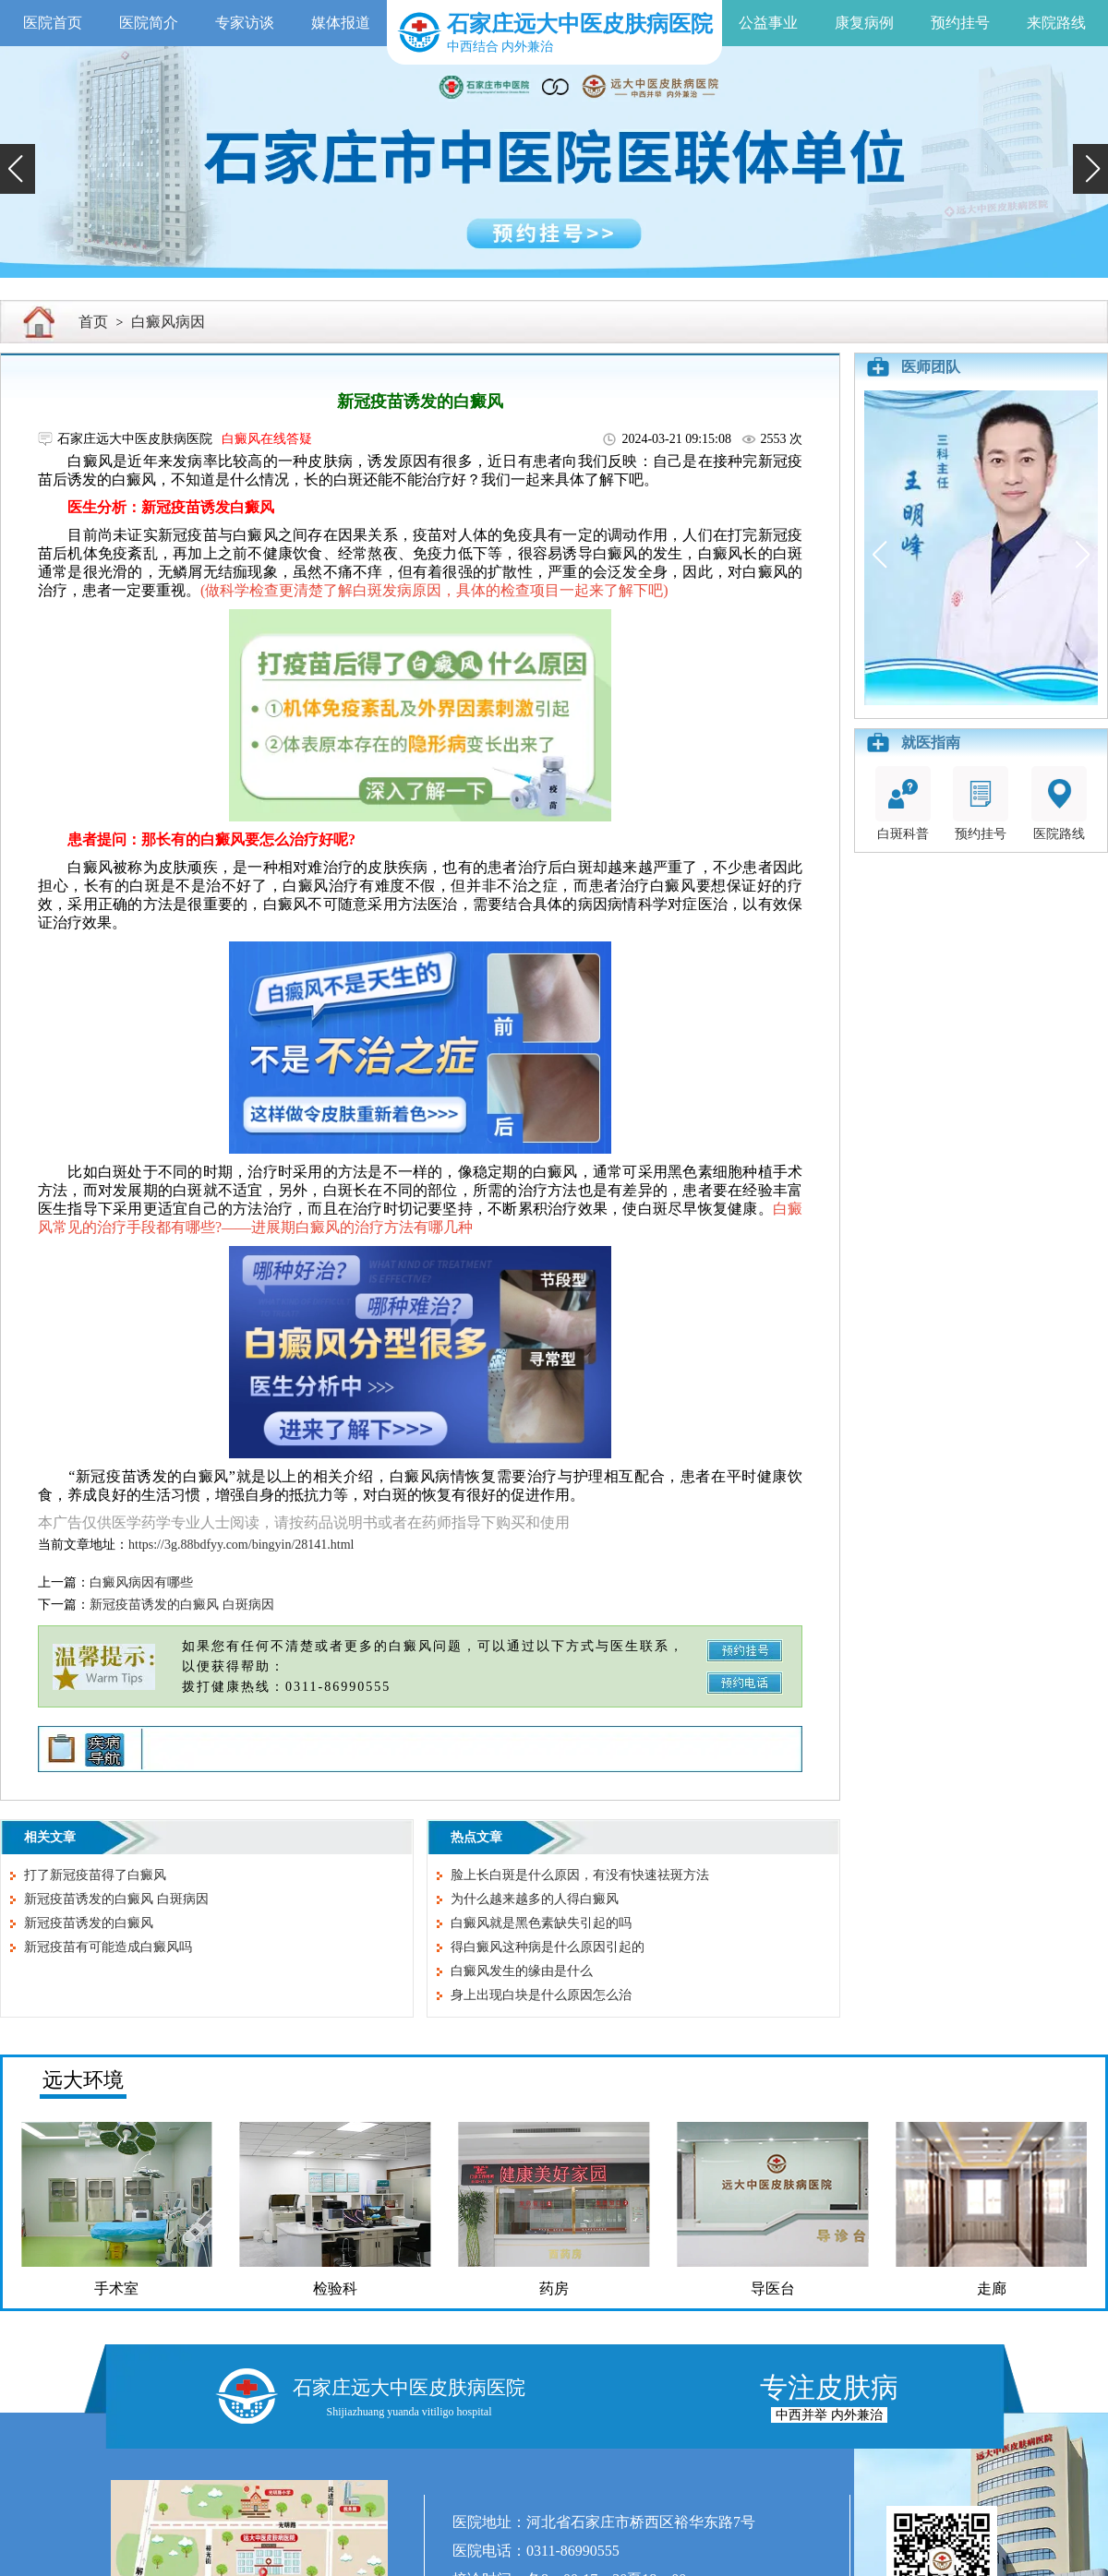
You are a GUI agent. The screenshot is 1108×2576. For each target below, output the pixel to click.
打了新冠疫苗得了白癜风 (95, 1875)
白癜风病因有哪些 (141, 1582)
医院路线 (1059, 803)
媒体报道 (340, 22)
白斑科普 (903, 803)
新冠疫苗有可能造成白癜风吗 (108, 1947)
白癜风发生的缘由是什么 (522, 1971)
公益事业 (768, 22)
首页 (93, 321)
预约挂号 (960, 22)
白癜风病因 (168, 321)
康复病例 (864, 22)
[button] (17, 169)
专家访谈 (244, 22)
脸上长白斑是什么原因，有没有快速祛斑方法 (580, 1875)
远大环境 (83, 2079)
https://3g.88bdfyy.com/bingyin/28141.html (241, 1545)
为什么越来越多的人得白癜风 (535, 1899)
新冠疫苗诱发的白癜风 (88, 1923)
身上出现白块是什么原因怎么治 (541, 1995)
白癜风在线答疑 (267, 439)
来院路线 (1056, 22)
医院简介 (148, 22)
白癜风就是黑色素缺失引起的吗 (541, 1923)
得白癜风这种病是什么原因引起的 (547, 1947)
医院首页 (52, 22)
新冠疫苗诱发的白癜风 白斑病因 (182, 1604)
